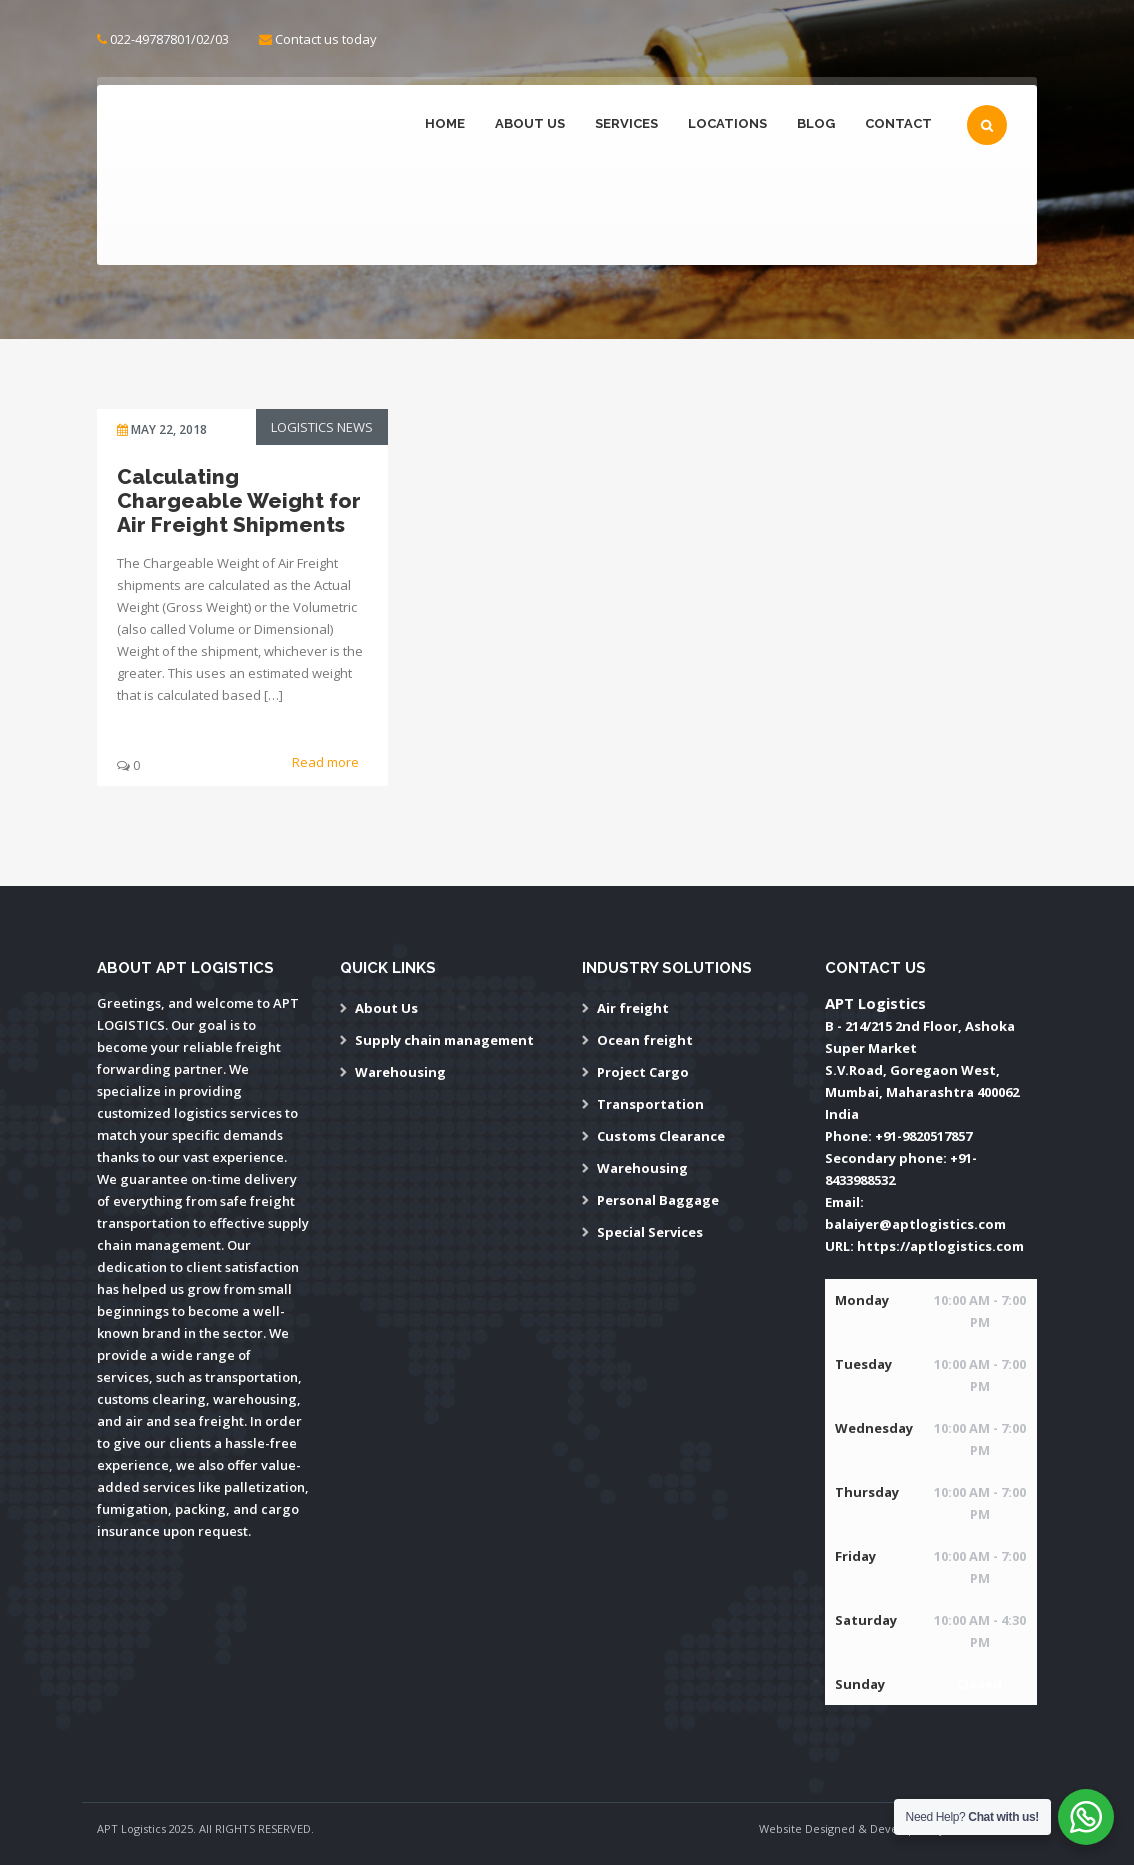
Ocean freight (645, 1040)
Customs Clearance (661, 1136)
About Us (530, 123)
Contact (898, 123)
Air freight (633, 1008)
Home (445, 123)
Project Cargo (643, 1072)
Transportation (650, 1104)
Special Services (650, 1232)
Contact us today (326, 39)
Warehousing (400, 1072)
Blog (816, 123)
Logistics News (322, 427)
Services (626, 123)
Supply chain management (444, 1040)
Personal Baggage (658, 1200)
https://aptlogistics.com (940, 1246)
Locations (727, 123)
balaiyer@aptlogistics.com (915, 1224)
